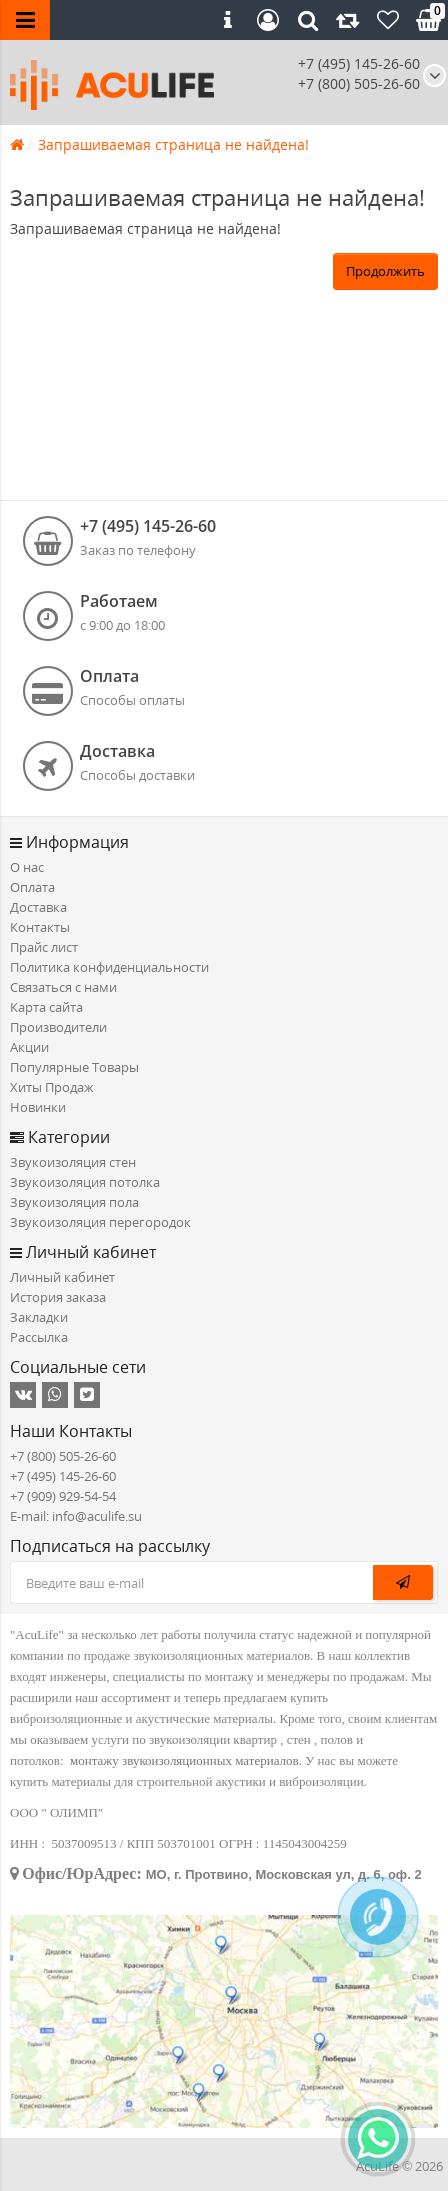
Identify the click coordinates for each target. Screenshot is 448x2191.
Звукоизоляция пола (74, 1202)
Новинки (38, 1107)
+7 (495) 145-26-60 (359, 63)
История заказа (58, 1297)
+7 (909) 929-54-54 (63, 1496)
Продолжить (385, 271)
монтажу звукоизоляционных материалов (184, 1760)
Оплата (32, 887)
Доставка (38, 907)
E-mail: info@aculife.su (76, 1516)
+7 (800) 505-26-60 (63, 1456)
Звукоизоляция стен (73, 1162)
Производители (58, 1027)
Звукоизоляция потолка (85, 1182)
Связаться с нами (63, 987)
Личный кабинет (62, 1277)
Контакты (40, 927)
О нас (27, 867)
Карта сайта (46, 1007)
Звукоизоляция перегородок (100, 1222)
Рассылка (39, 1337)
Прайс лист (44, 947)
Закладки (39, 1317)
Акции (29, 1047)
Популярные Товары (74, 1067)
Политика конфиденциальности (109, 967)
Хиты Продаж (52, 1087)
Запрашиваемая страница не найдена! (173, 144)
